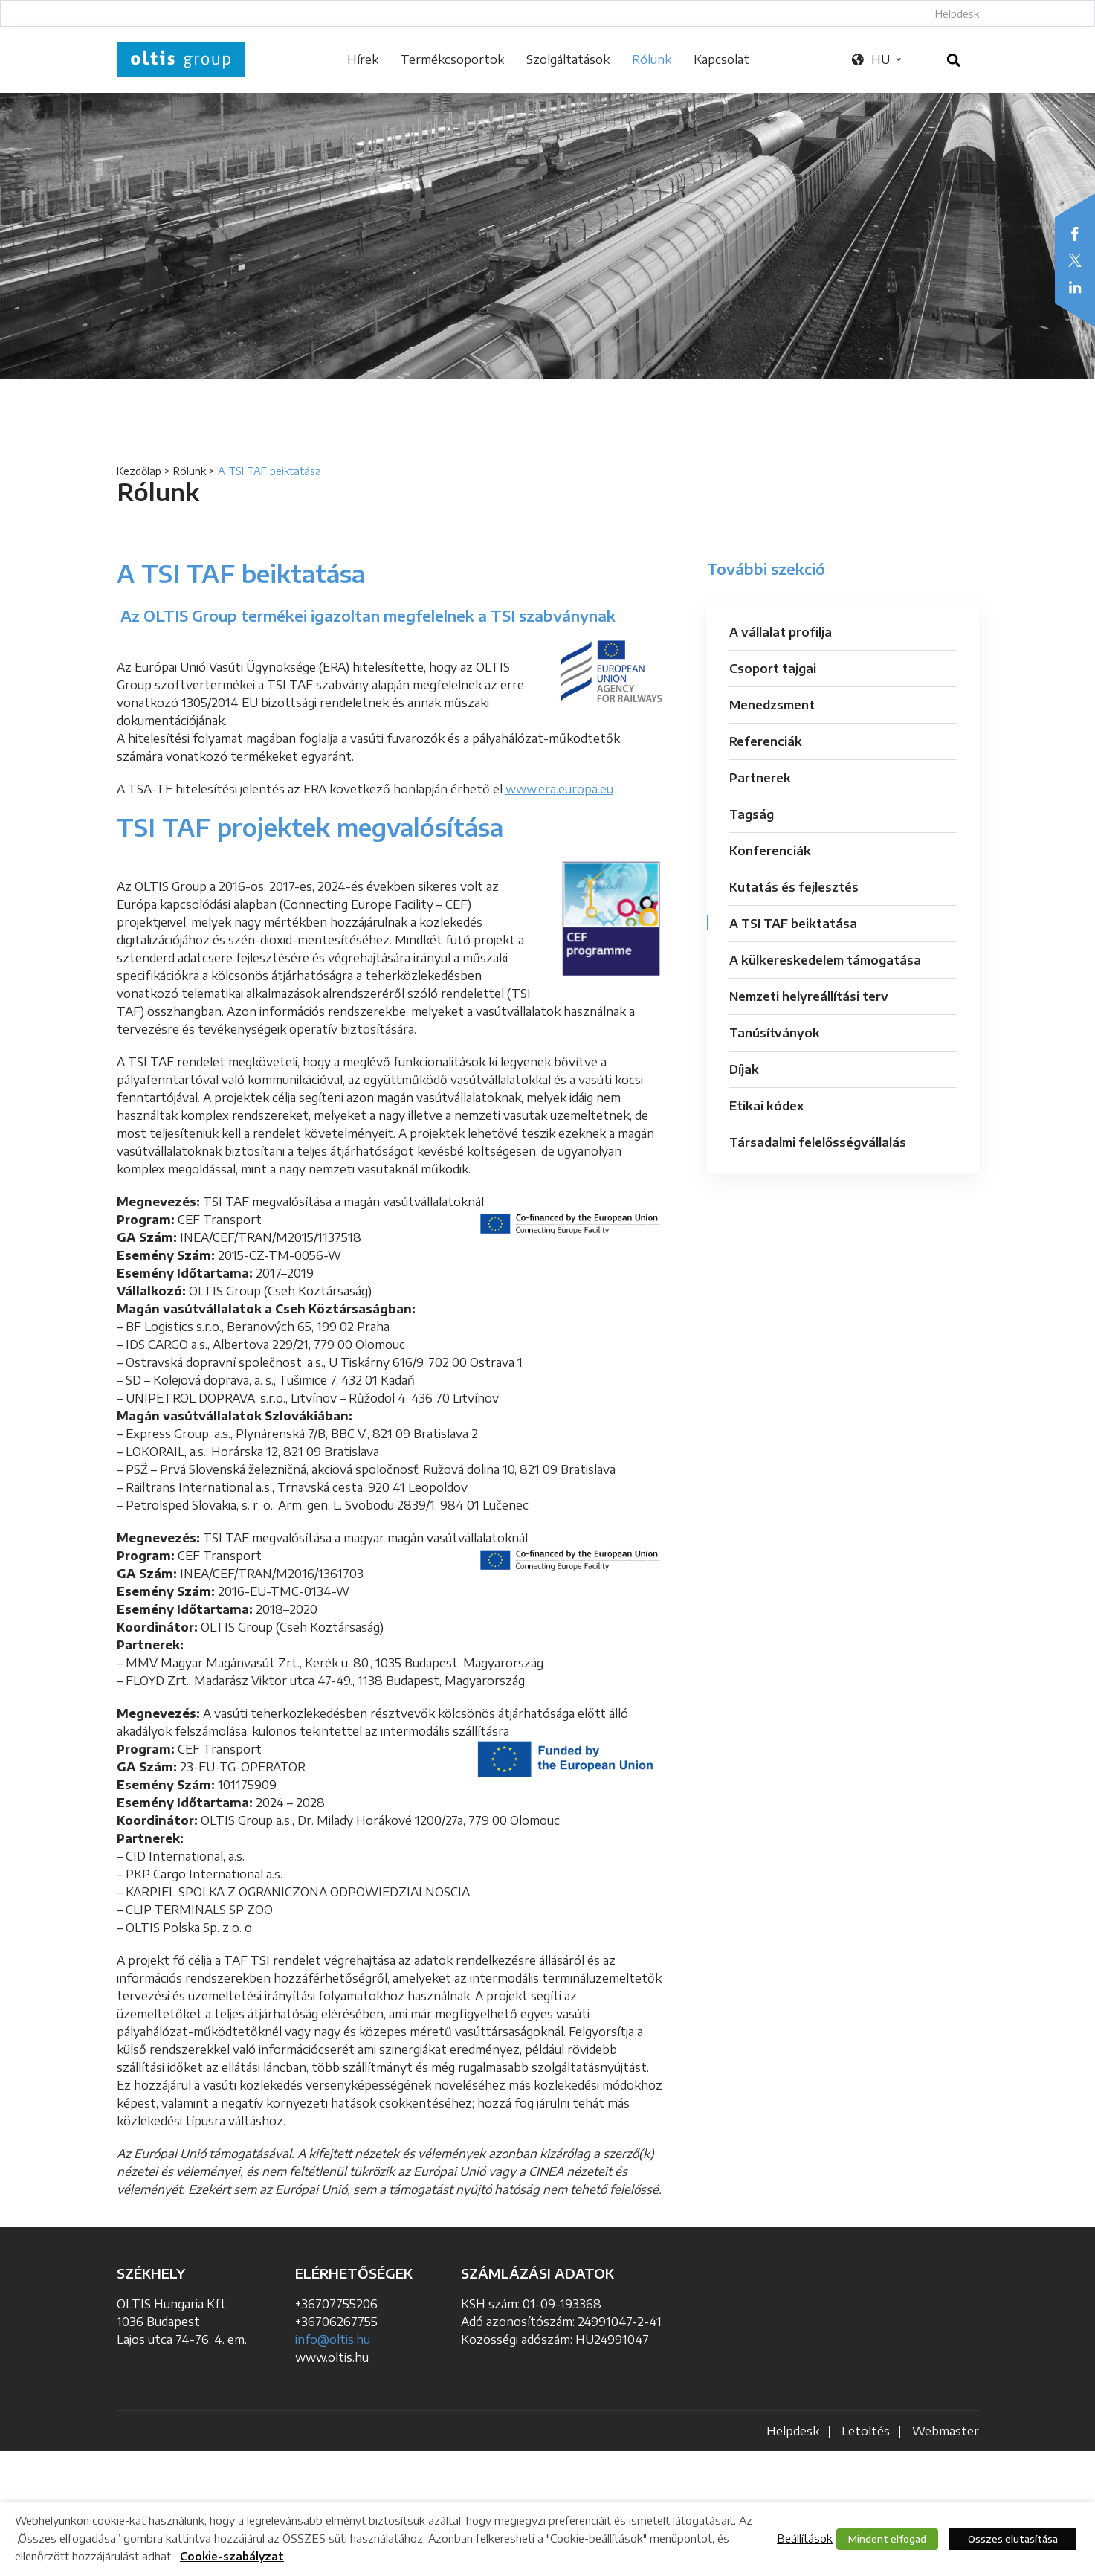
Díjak (744, 1069)
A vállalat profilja (780, 632)
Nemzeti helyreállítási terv (808, 996)
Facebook (1075, 233)
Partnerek (760, 777)
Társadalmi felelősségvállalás (817, 1142)
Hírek (362, 59)
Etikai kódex (766, 1105)
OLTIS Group (181, 59)
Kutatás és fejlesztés (794, 887)
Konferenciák (770, 850)
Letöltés (866, 2431)
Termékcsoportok (452, 59)
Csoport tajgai (772, 668)
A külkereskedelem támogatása (825, 960)
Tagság (751, 814)
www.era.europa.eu (559, 789)
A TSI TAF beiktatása (793, 923)
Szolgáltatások (568, 59)
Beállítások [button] (805, 2538)
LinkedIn (1075, 287)
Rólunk (651, 59)
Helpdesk (957, 13)
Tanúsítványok (774, 1032)
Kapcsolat (721, 59)
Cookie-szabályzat (232, 2556)
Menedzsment (772, 705)
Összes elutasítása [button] (1013, 2539)
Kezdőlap (139, 471)
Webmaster (945, 2431)
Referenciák (765, 741)
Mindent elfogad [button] (887, 2539)
